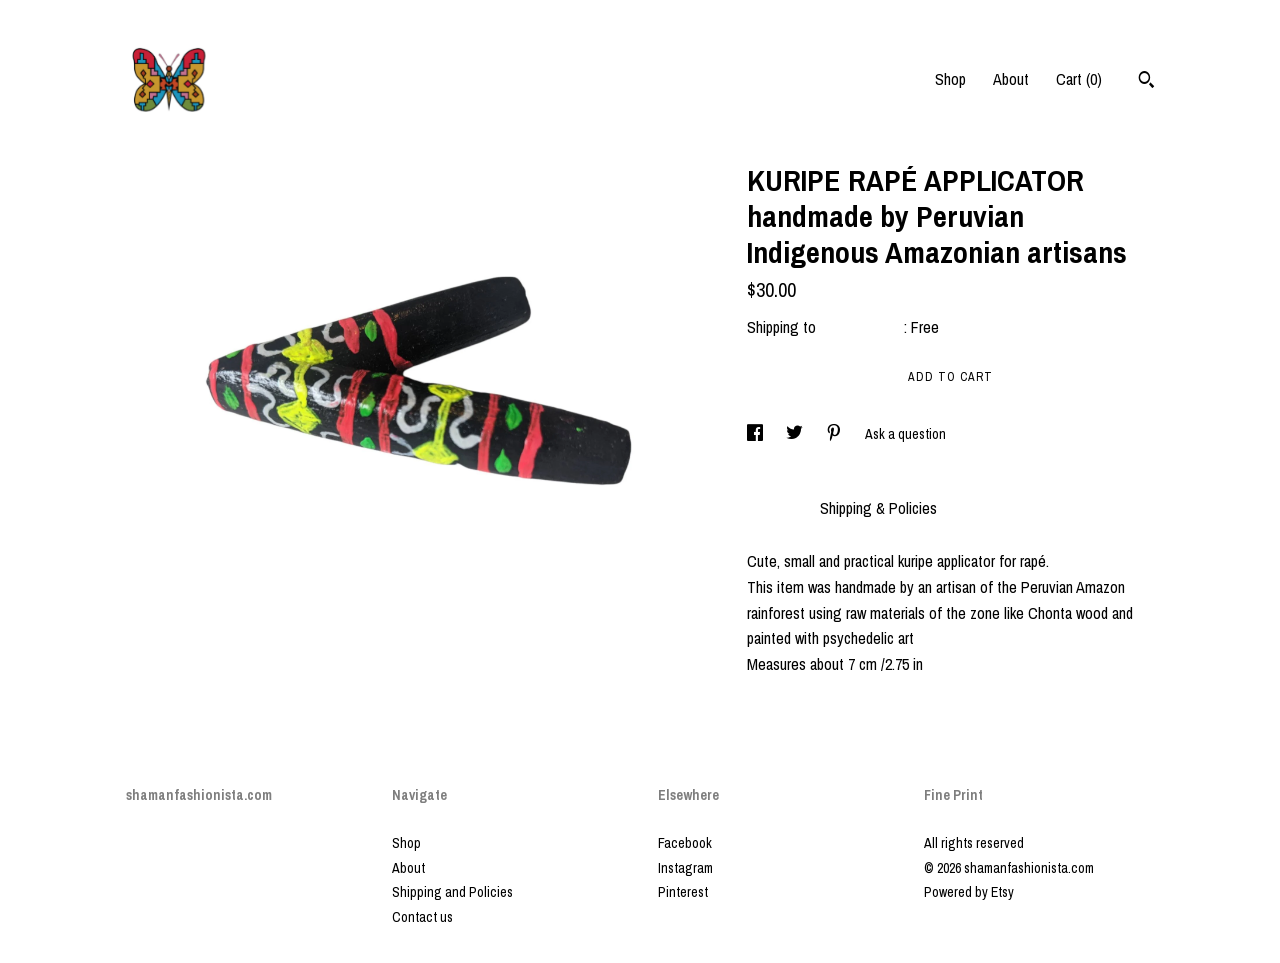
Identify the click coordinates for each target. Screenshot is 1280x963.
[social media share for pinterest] (835, 434)
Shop (950, 79)
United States (862, 327)
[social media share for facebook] (756, 434)
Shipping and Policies (452, 892)
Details (773, 508)
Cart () (1079, 79)
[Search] (1146, 82)
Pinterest (683, 892)
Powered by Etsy (969, 892)
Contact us (422, 917)
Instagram (685, 868)
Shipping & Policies (878, 508)
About (1011, 79)
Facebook (685, 843)
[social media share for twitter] (796, 434)
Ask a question (905, 434)
